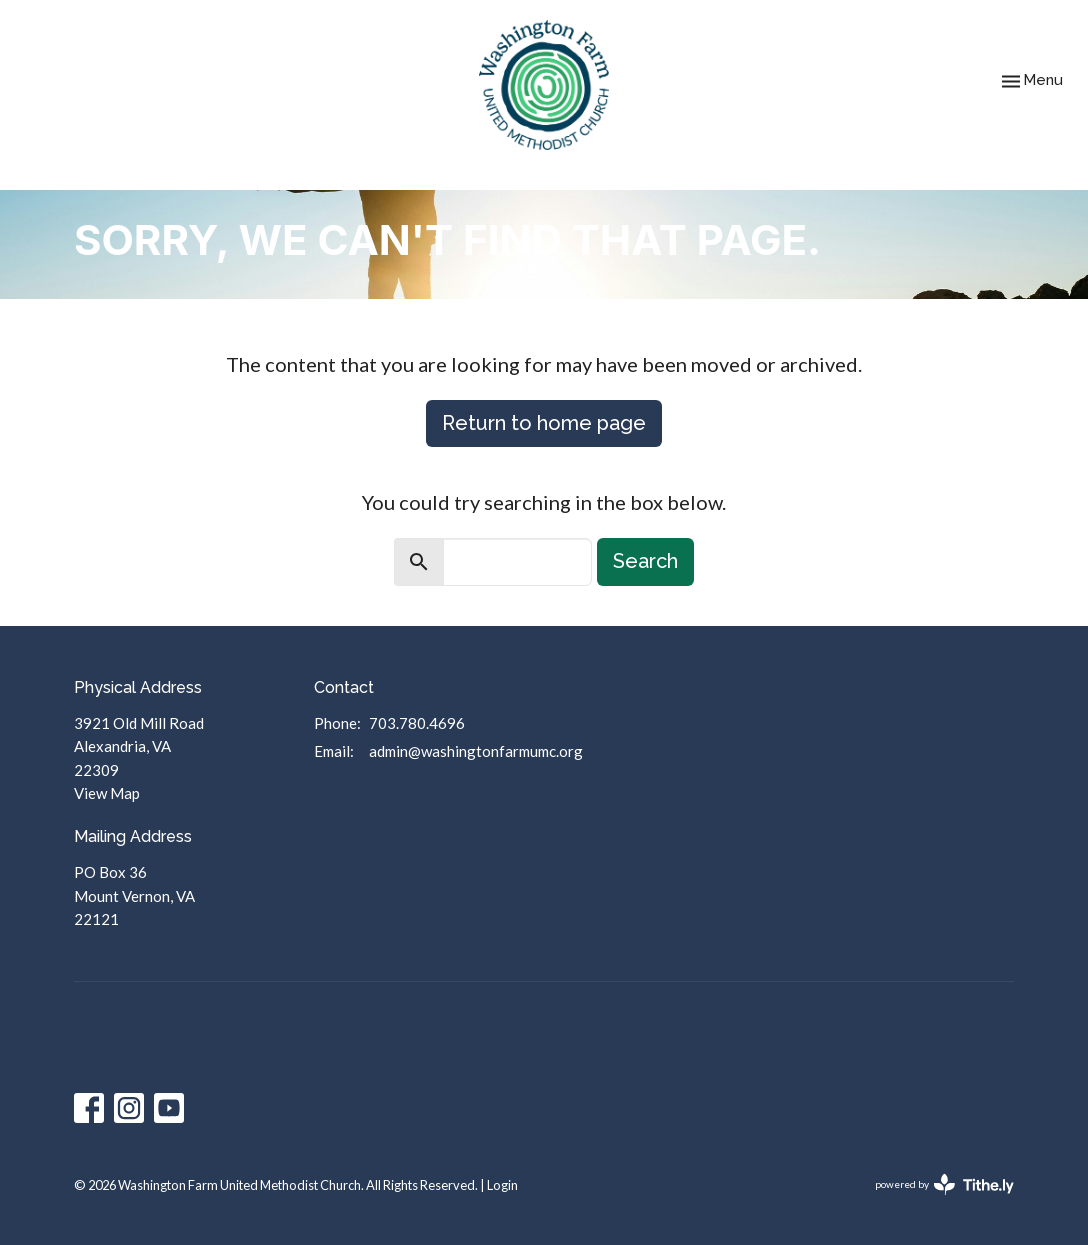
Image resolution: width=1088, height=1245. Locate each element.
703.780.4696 (417, 723)
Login (502, 1185)
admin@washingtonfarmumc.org (476, 751)
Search (645, 561)
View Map (107, 793)
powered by (944, 1184)
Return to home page (544, 423)
